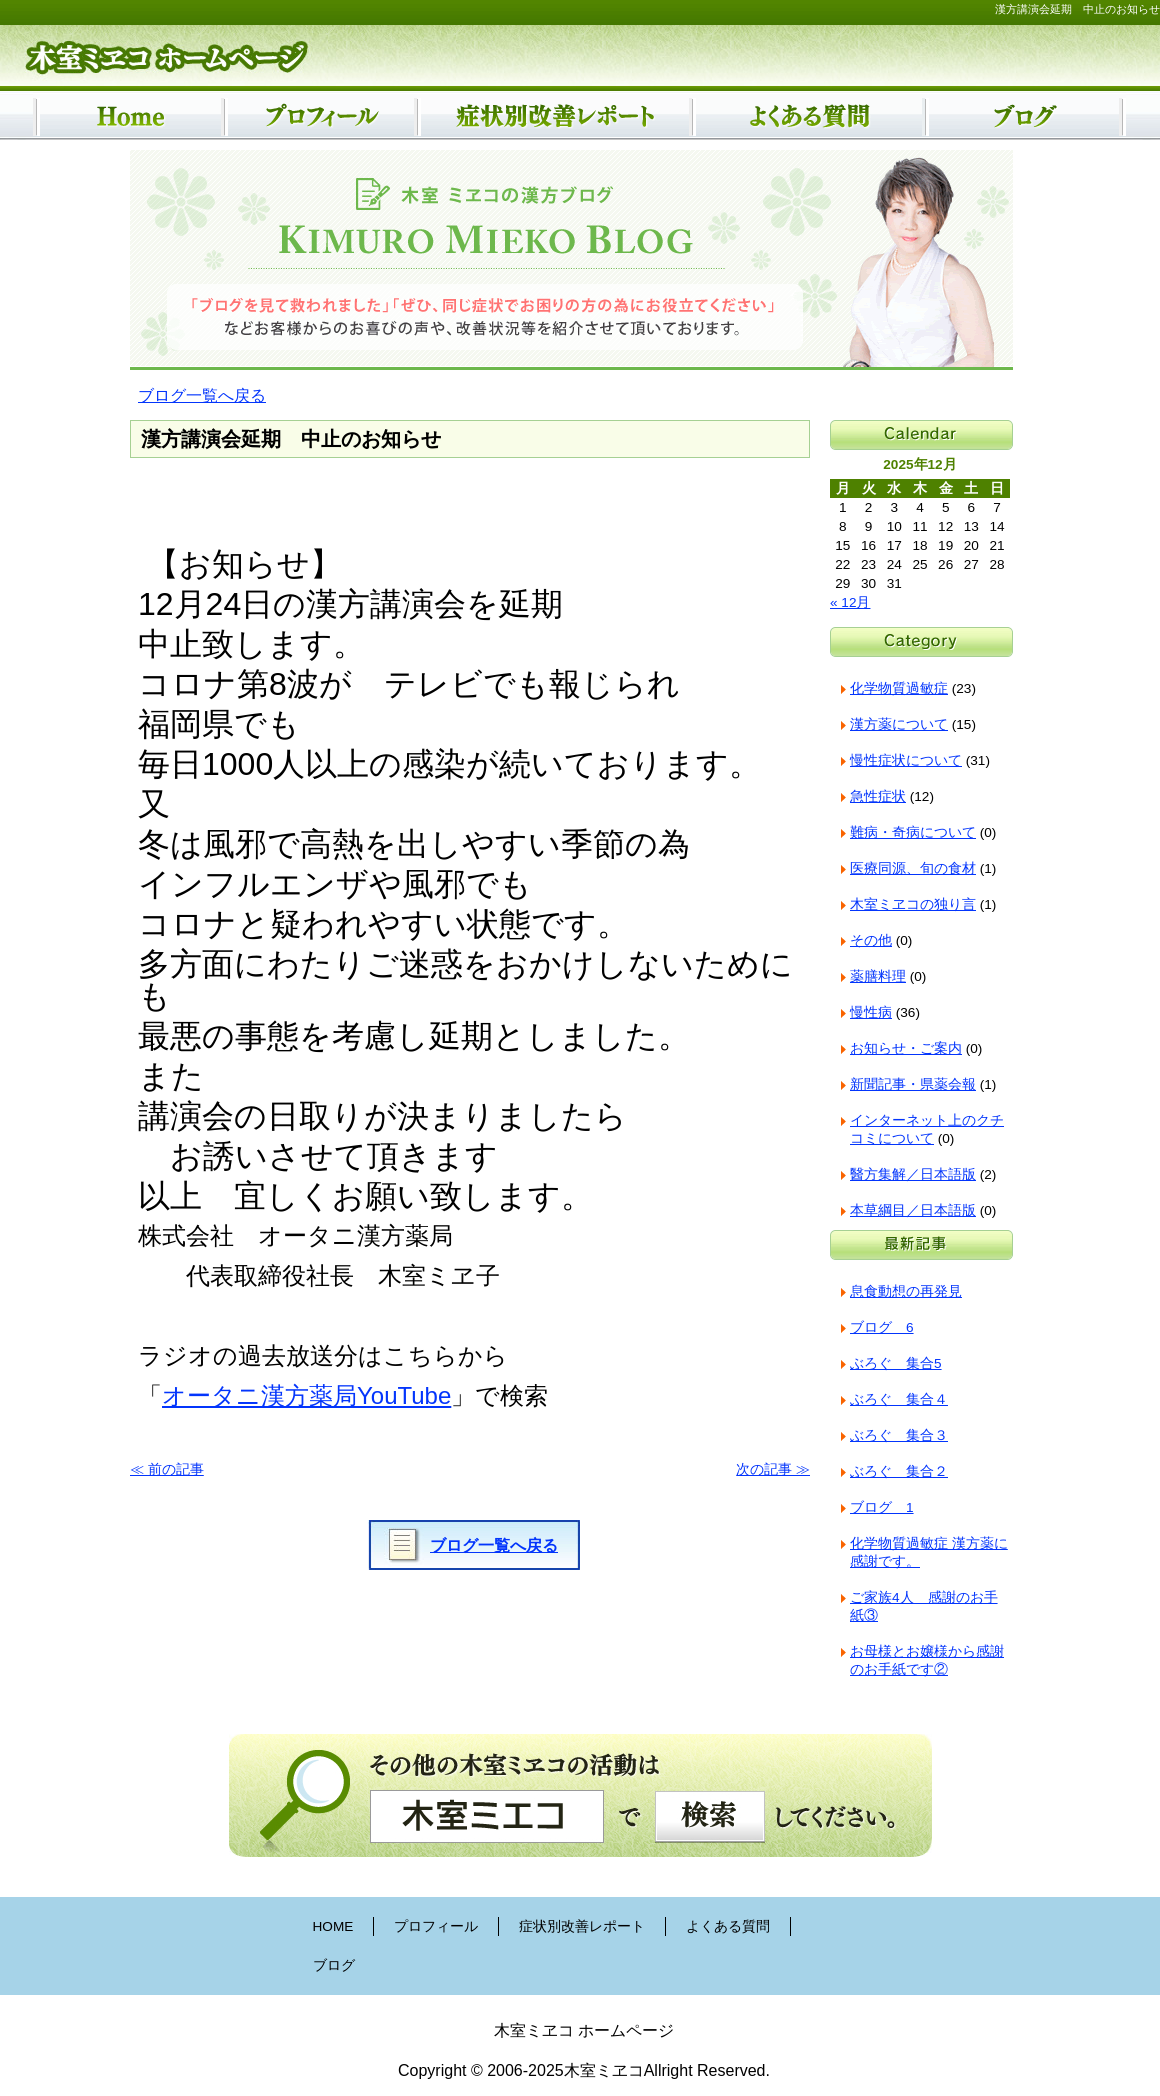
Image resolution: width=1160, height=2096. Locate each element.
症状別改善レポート (582, 1926)
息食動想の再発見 (906, 1291)
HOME (333, 1926)
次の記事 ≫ (773, 1469)
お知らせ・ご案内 (906, 1048)
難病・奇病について (913, 832)
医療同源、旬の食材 (913, 868)
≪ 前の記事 (167, 1469)
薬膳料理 (878, 976)
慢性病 (871, 1012)
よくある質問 (728, 1926)
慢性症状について (906, 760)
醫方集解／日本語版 (913, 1174)
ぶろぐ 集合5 (896, 1363)
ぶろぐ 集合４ (899, 1399)
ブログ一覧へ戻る (202, 395)
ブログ (334, 1965)
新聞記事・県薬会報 (913, 1084)
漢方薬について (899, 724)
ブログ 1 (882, 1507)
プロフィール (436, 1926)
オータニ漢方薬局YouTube (306, 1395)
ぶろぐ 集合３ (899, 1435)
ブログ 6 (882, 1327)
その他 (871, 940)
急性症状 (878, 796)
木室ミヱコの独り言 (913, 904)
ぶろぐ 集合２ (899, 1471)
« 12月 (850, 602)
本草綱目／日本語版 (913, 1210)
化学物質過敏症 (899, 688)
